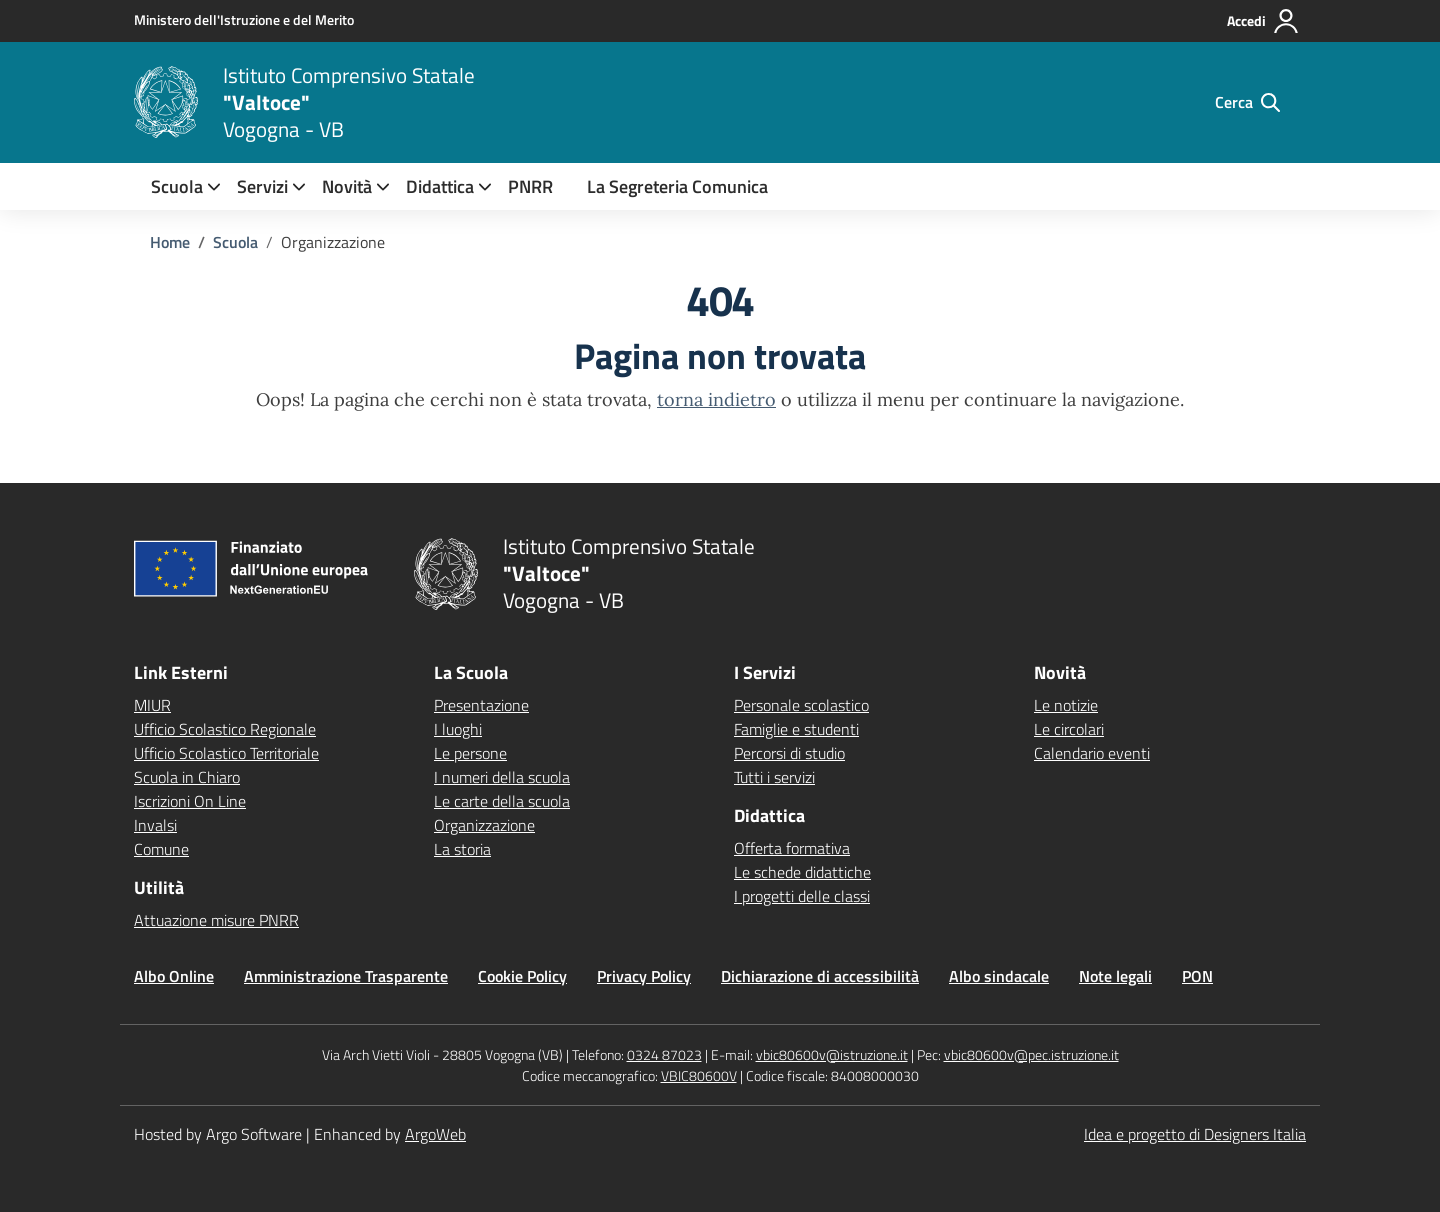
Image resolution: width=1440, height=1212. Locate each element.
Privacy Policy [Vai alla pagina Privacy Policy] (644, 976)
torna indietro (716, 399)
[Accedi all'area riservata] (1263, 21)
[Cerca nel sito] (1247, 102)
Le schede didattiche (802, 872)
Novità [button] (347, 186)
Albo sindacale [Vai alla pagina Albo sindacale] (999, 976)
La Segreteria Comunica (677, 186)
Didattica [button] (440, 186)
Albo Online (174, 976)
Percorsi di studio (789, 753)
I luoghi (458, 729)
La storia (462, 849)
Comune (161, 849)
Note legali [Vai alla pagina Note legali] (1115, 976)
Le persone (470, 753)
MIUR (152, 705)
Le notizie (1066, 705)
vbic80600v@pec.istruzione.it (1031, 1054)
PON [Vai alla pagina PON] (1197, 976)
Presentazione (481, 705)
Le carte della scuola (502, 801)
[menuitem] (177, 186)
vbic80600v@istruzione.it (832, 1054)
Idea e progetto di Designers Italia (1195, 1134)
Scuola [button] (177, 186)
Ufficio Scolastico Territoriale (226, 753)
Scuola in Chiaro (187, 777)
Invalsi (155, 825)
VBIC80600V (699, 1075)
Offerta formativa (792, 848)
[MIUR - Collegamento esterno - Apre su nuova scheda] (244, 20)
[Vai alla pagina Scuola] (235, 242)
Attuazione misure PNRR (216, 920)
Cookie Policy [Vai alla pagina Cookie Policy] (522, 976)
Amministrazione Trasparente (346, 976)
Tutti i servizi (774, 777)
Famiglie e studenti (796, 729)
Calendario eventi (1092, 753)
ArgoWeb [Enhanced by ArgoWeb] (435, 1134)
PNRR (530, 186)
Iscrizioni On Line (190, 801)
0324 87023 (664, 1054)
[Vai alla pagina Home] (170, 242)
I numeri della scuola (502, 777)
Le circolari (1069, 729)
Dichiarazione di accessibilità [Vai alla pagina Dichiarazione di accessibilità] (820, 976)
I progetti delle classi (802, 896)
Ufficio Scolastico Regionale (225, 729)
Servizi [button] (262, 186)
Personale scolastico (801, 705)
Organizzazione (484, 825)
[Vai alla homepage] (166, 102)
